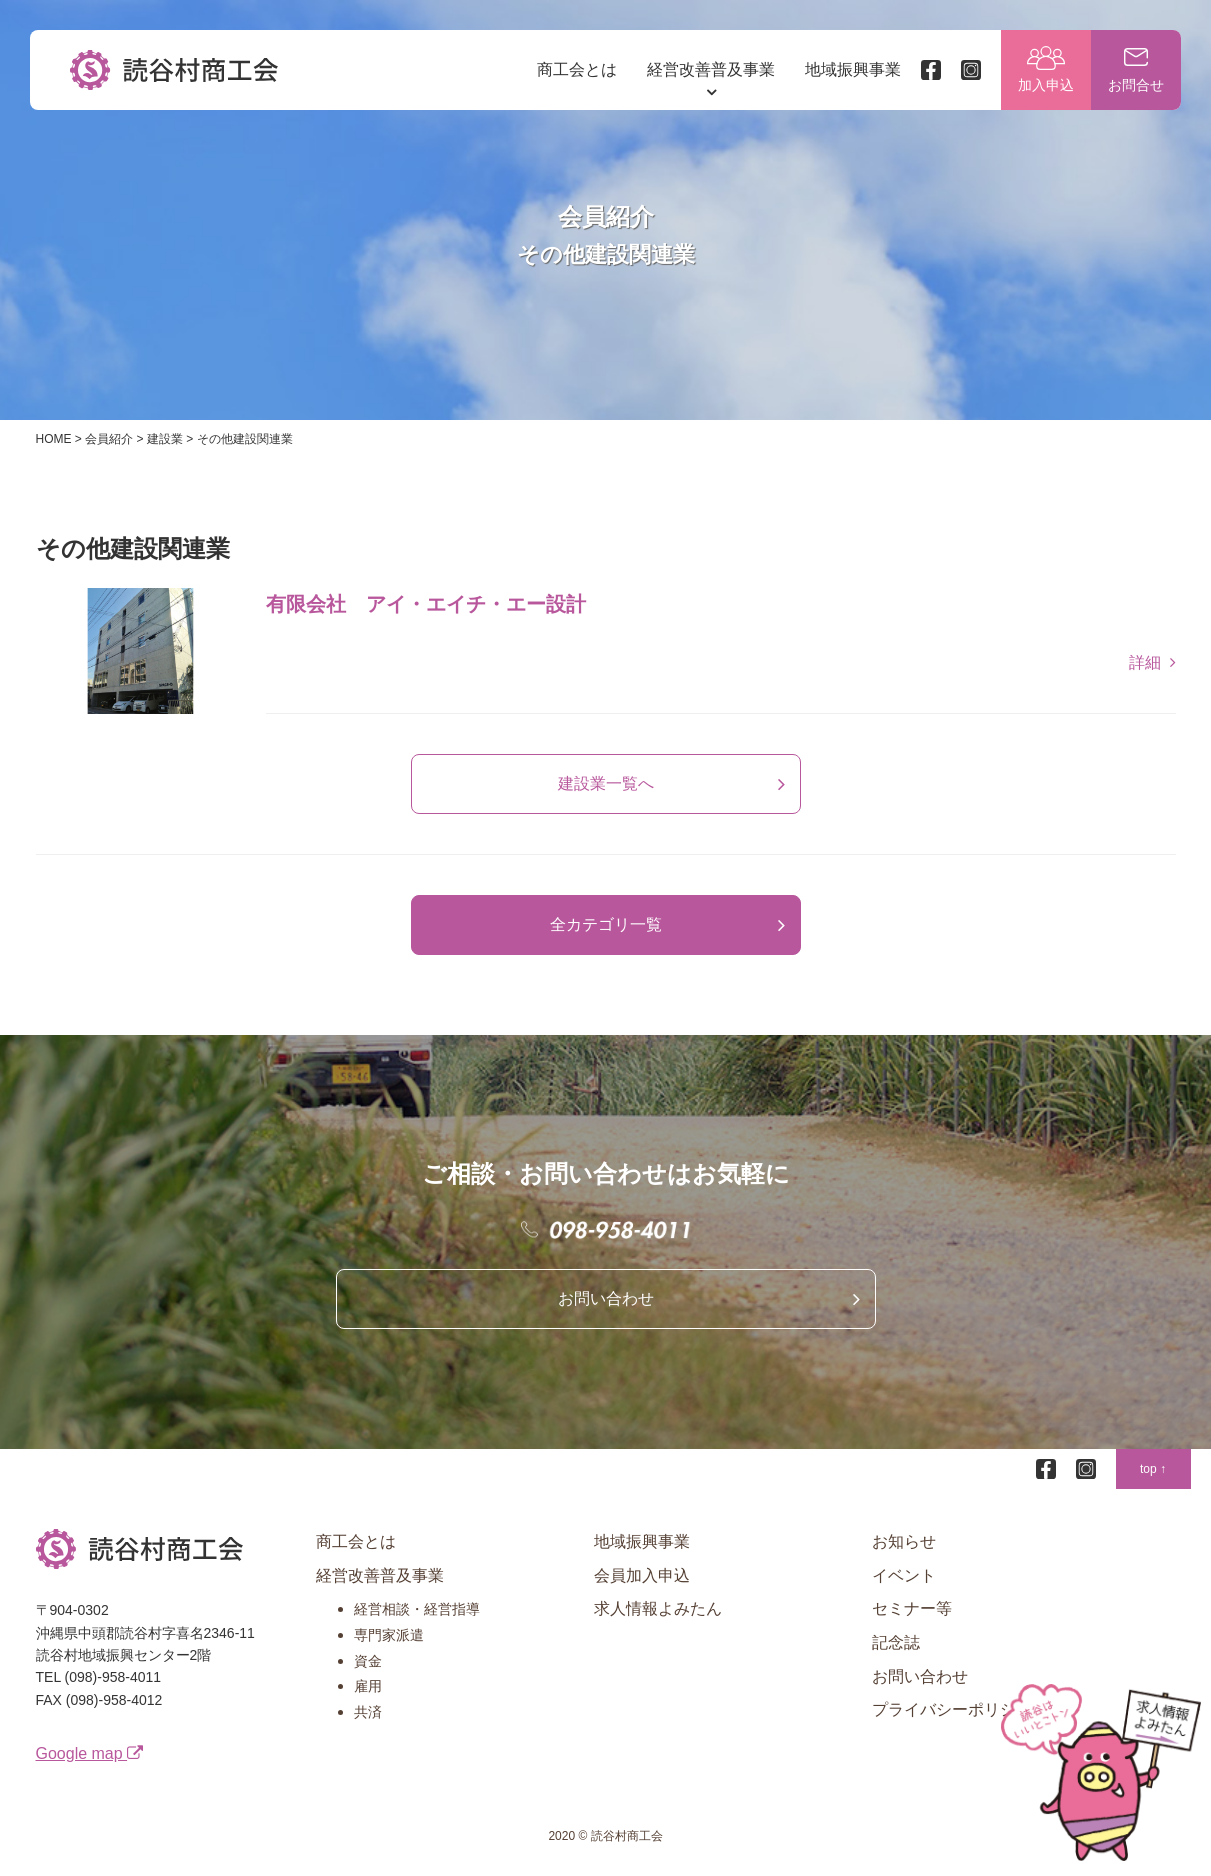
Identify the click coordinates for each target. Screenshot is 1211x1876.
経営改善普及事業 (711, 69)
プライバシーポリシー (952, 1709)
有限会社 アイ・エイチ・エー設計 (426, 604)
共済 (368, 1712)
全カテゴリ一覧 (606, 924)
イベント (904, 1575)
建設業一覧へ (606, 783)
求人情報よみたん (658, 1608)
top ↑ (1153, 1469)
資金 (368, 1661)
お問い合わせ (606, 1298)
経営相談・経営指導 (417, 1609)
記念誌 (896, 1642)
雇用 (368, 1686)
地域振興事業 (853, 69)
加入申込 (1046, 85)
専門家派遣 (389, 1635)
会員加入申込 (642, 1575)
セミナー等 (912, 1608)
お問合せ (1136, 85)
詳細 (1145, 662)
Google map (90, 1753)
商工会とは (577, 69)
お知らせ (904, 1541)
